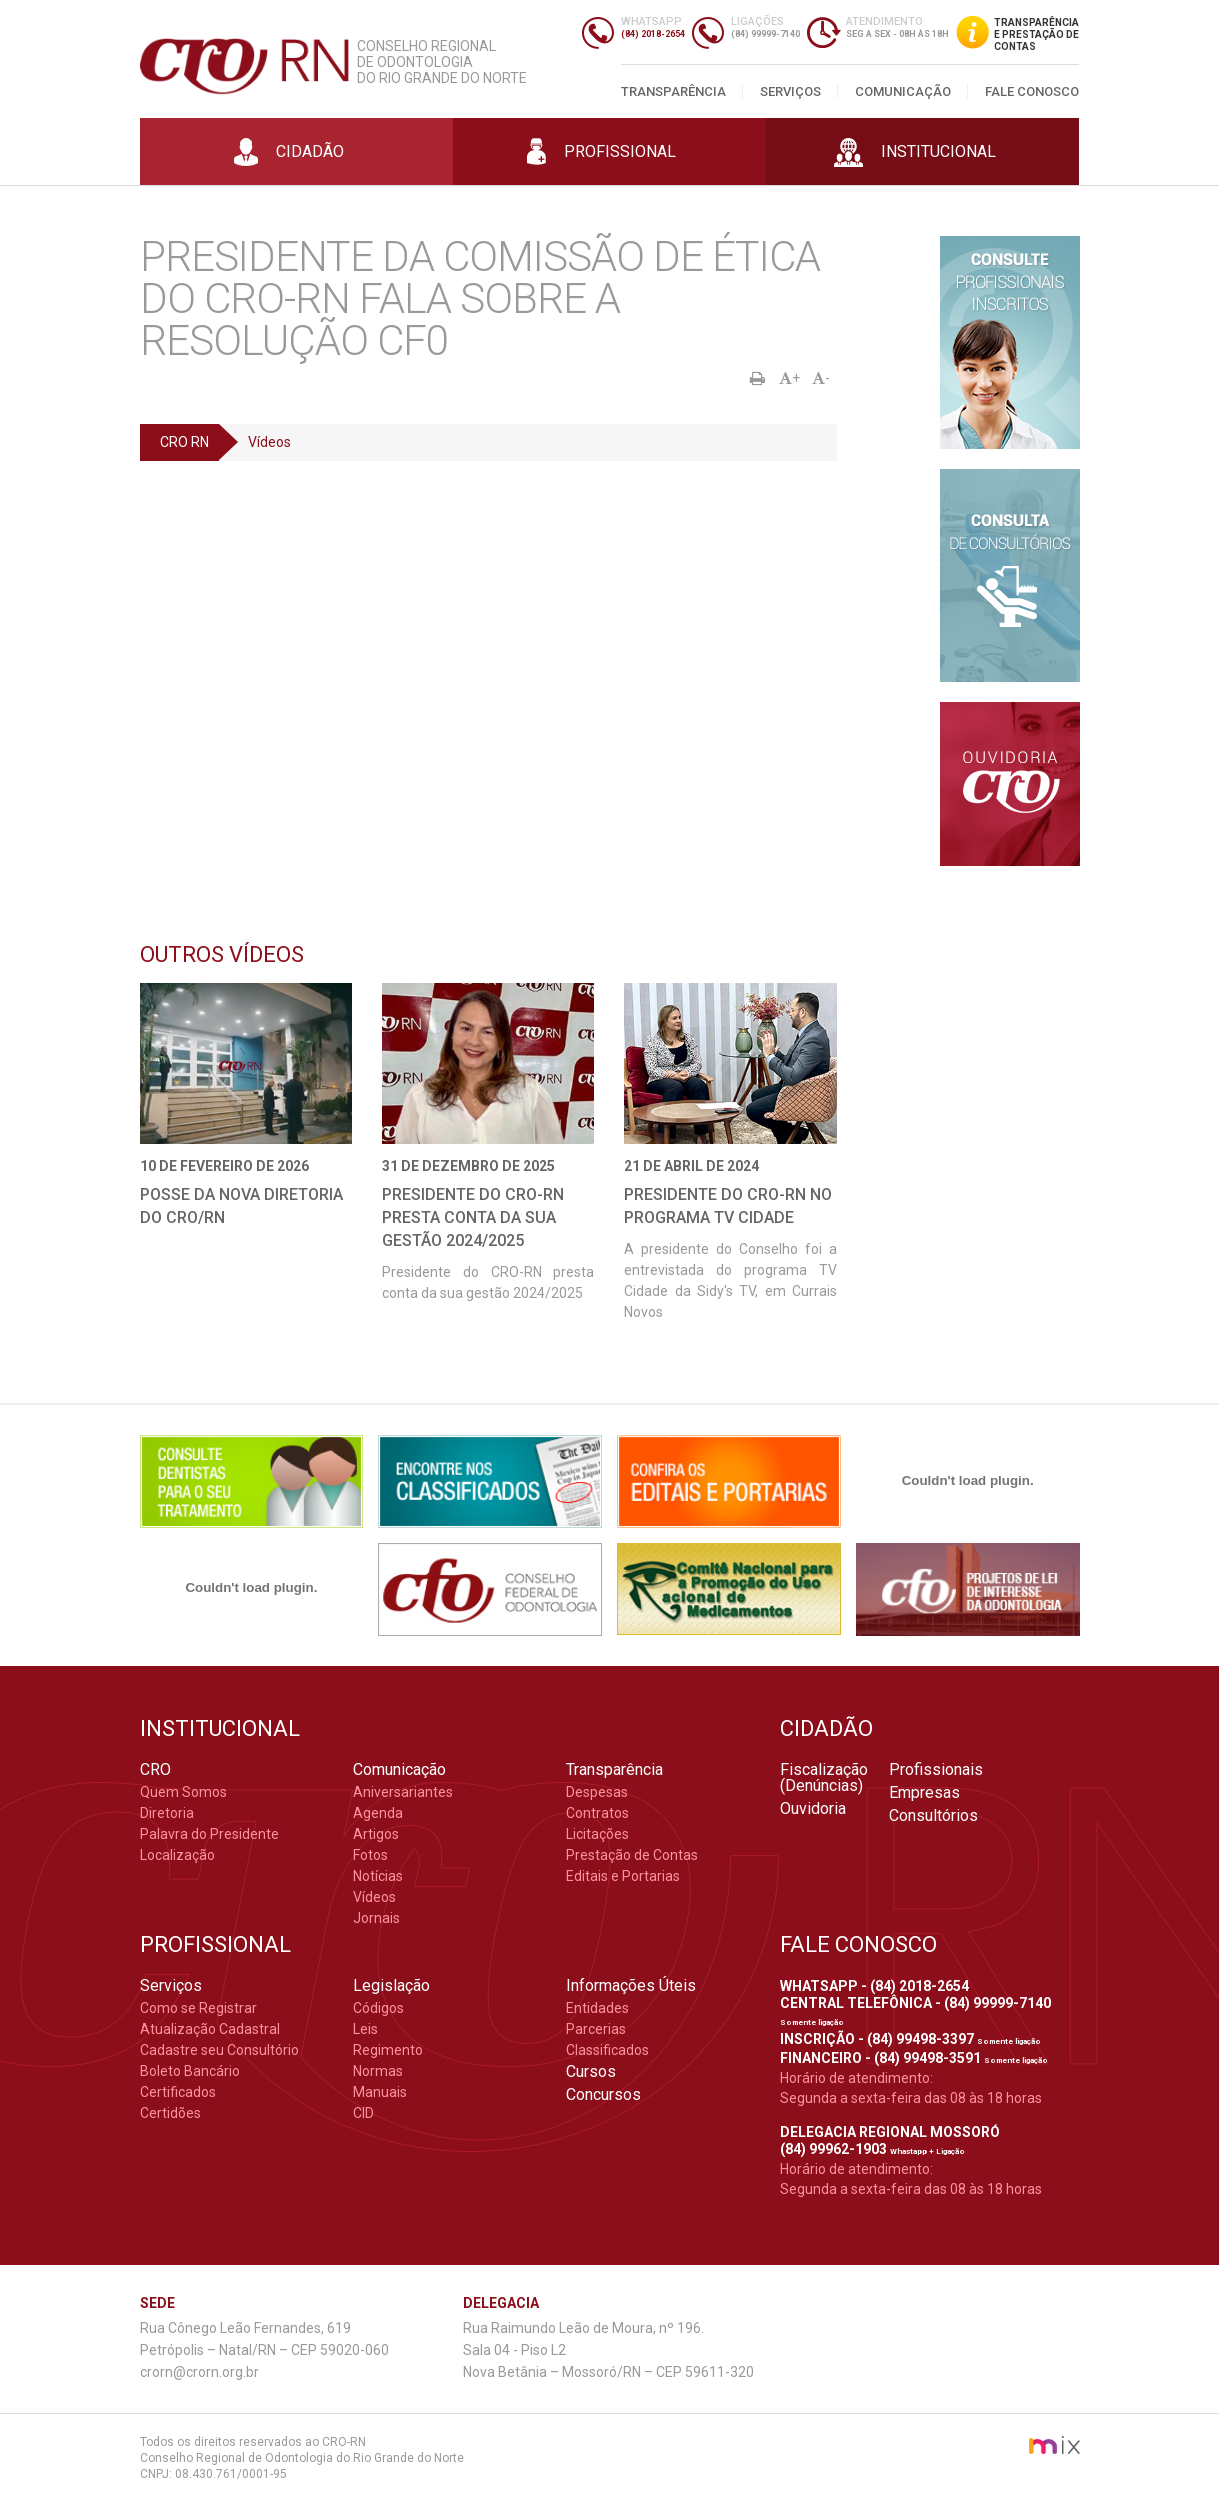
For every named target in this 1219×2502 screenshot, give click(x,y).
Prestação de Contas (632, 1855)
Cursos (591, 2072)
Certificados (178, 2092)
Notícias (378, 1876)
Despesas (597, 1792)
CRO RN (184, 442)
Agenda (378, 1813)
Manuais (380, 2092)
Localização (177, 1855)
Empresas (924, 1793)
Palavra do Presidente (209, 1834)
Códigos (378, 2008)
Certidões (170, 2113)
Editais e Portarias (623, 1876)
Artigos (376, 1834)
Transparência (673, 91)
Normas (378, 2071)
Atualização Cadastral (210, 2029)
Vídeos (269, 442)
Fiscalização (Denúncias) (824, 1778)
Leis (365, 2029)
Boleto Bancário (190, 2071)
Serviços (790, 91)
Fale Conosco (1032, 91)
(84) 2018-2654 (653, 34)
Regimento (388, 2050)
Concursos (603, 2095)
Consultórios (933, 1816)
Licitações (597, 1834)
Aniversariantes (403, 1792)
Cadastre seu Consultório (219, 2050)
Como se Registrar (198, 2008)
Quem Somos (183, 1792)
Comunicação (903, 91)
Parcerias (596, 2029)
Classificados (607, 2050)
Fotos (370, 1855)
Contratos (597, 1813)
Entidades (597, 2008)
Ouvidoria (813, 1809)
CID (363, 2113)
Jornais (376, 1918)
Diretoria (167, 1813)
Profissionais (936, 1770)
